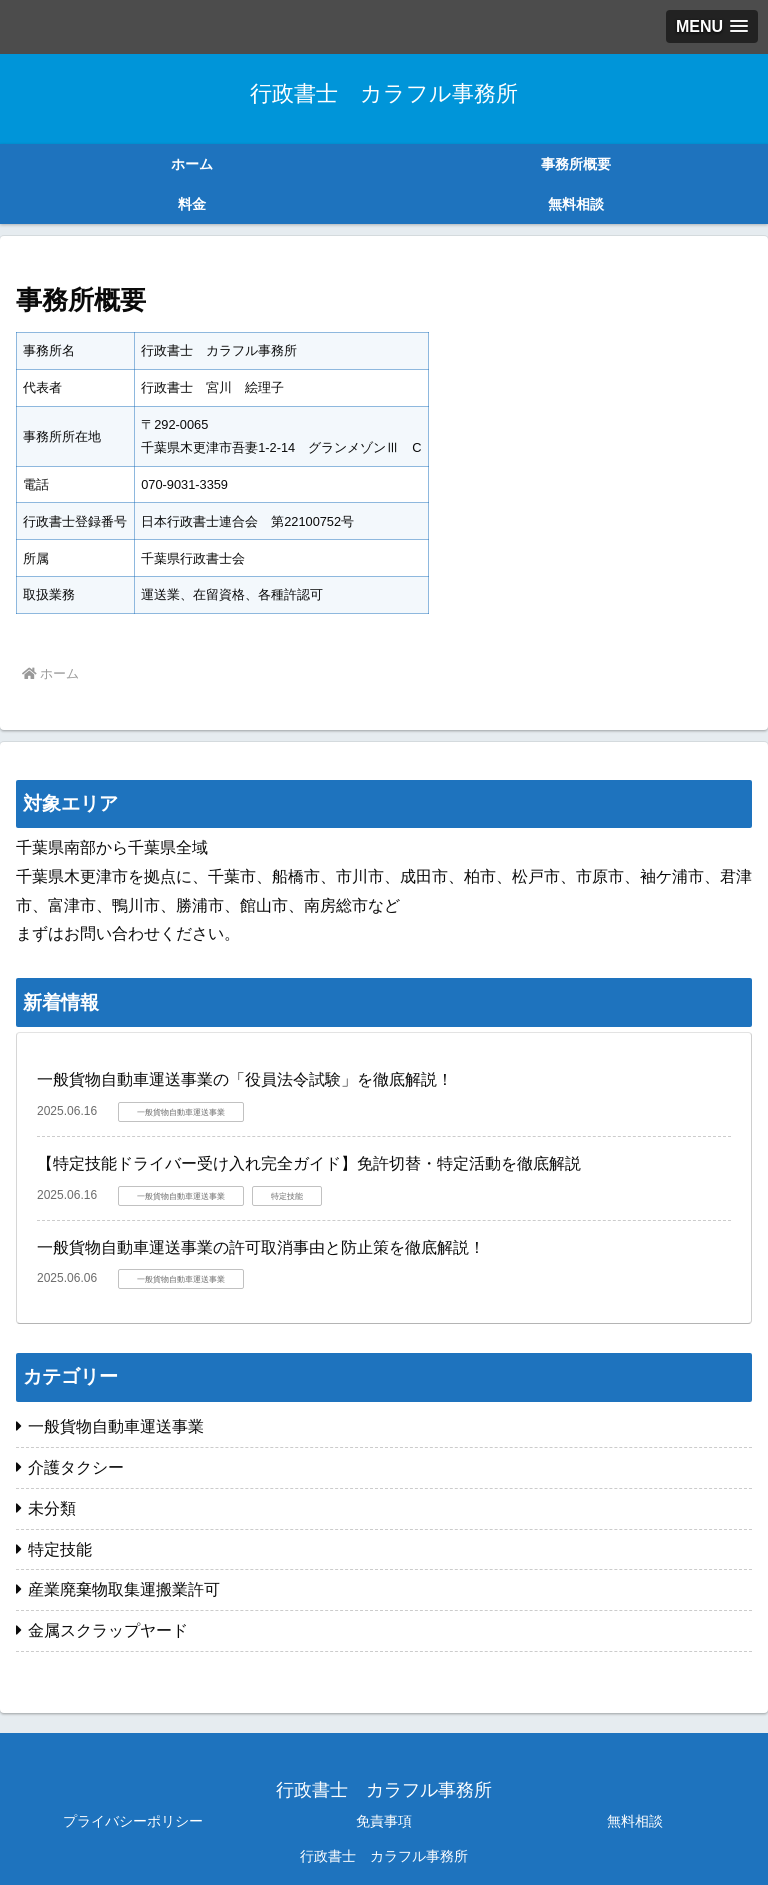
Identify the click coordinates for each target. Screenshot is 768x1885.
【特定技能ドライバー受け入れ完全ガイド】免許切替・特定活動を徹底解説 (309, 1163)
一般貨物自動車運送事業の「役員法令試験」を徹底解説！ (245, 1079)
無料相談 (635, 1821)
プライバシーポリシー (133, 1821)
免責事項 (384, 1821)
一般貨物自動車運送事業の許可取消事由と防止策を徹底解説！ (261, 1247)
